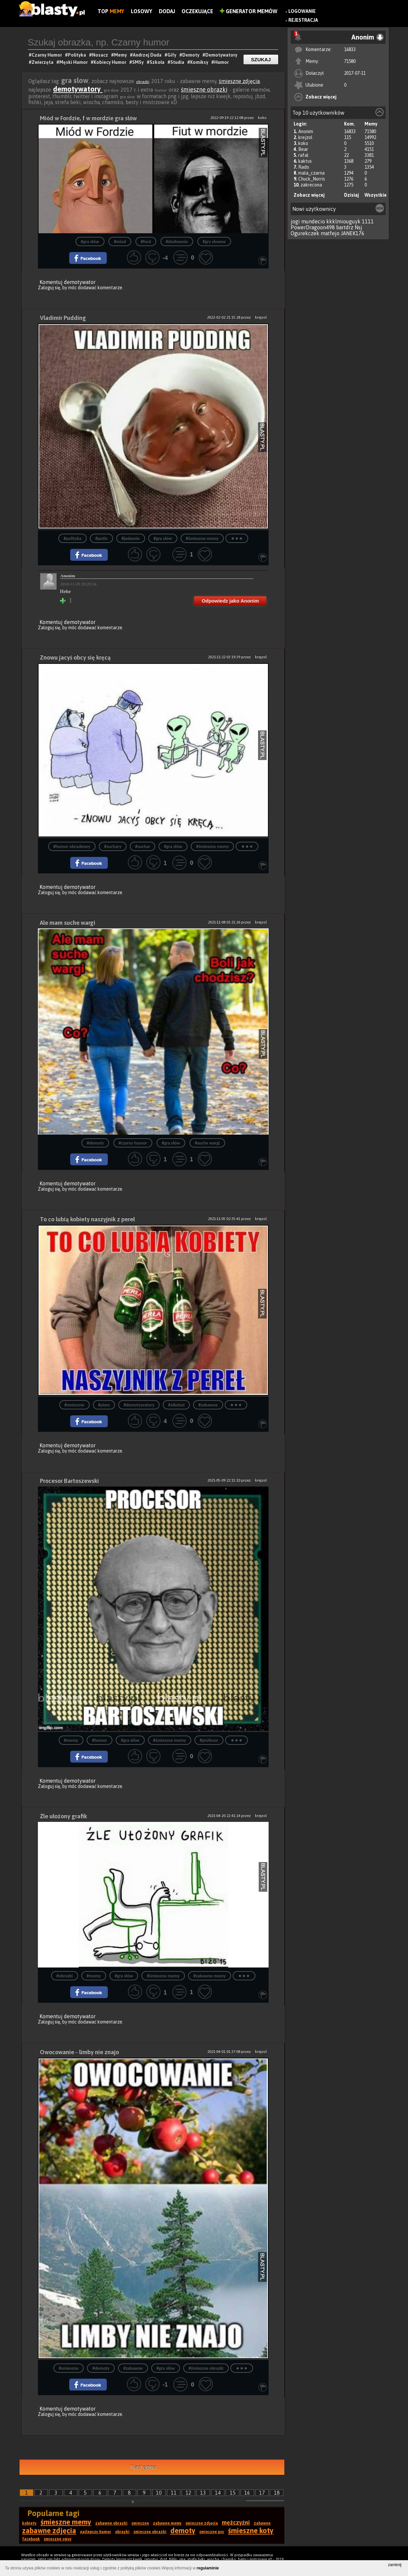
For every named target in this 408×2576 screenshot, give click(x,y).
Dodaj (167, 11)
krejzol (305, 137)
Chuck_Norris (311, 179)
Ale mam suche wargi (67, 922)
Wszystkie (375, 195)
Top (111, 11)
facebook (31, 2539)
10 (159, 2493)
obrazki (142, 81)
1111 (368, 221)
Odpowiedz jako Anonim (230, 601)
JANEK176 (352, 233)
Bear (303, 149)
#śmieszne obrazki (206, 2368)
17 (262, 2493)
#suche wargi (207, 1143)
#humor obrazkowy (71, 846)
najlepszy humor (95, 2532)
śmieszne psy (211, 2532)
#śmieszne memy (202, 538)
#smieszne (74, 1405)
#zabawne (208, 1405)
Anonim (305, 131)
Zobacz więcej (321, 96)
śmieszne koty (251, 2530)
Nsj (358, 227)
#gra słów (90, 241)
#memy (71, 1740)
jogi (295, 221)
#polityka (72, 538)
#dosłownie (177, 241)
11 (174, 2493)
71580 (350, 61)
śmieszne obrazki (204, 89)
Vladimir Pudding (63, 317)
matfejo (330, 233)
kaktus (305, 161)
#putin (101, 538)
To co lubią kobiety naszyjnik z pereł (87, 1219)
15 (233, 2493)
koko (303, 143)
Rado (303, 167)
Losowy (141, 11)
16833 (350, 49)
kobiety (29, 2523)
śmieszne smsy (58, 2539)
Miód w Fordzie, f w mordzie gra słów (88, 118)
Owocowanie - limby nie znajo (79, 2052)
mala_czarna (311, 173)
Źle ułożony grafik (63, 1816)
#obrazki (64, 1976)
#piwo (104, 1405)
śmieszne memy (66, 2522)
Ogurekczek (305, 233)
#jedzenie (131, 538)
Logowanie (302, 11)
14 (218, 2493)
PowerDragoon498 (313, 227)
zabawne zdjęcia (49, 2530)
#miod (120, 241)
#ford (146, 241)
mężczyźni (236, 2522)
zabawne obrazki (111, 2523)
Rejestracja (303, 20)
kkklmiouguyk (343, 221)
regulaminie (208, 2568)
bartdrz (344, 227)
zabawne (262, 2523)
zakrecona (311, 184)
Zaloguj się (49, 287)
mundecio (313, 221)
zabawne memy (167, 2523)
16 (247, 2493)
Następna (143, 2467)
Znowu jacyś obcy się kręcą (75, 657)
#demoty (95, 1143)
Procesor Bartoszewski (69, 1480)
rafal (303, 155)
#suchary (112, 846)
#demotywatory (139, 1405)
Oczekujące (197, 11)
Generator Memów (248, 11)
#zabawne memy (209, 1976)
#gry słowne (214, 241)
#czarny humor (133, 1143)
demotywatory (77, 89)
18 (277, 2493)
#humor (99, 1740)
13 (203, 2493)
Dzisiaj (351, 195)
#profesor (209, 1740)
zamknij (394, 2564)
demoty (182, 2530)
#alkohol (176, 1405)
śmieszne (140, 2523)
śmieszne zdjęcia (239, 81)
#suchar (142, 846)
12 (188, 2493)
